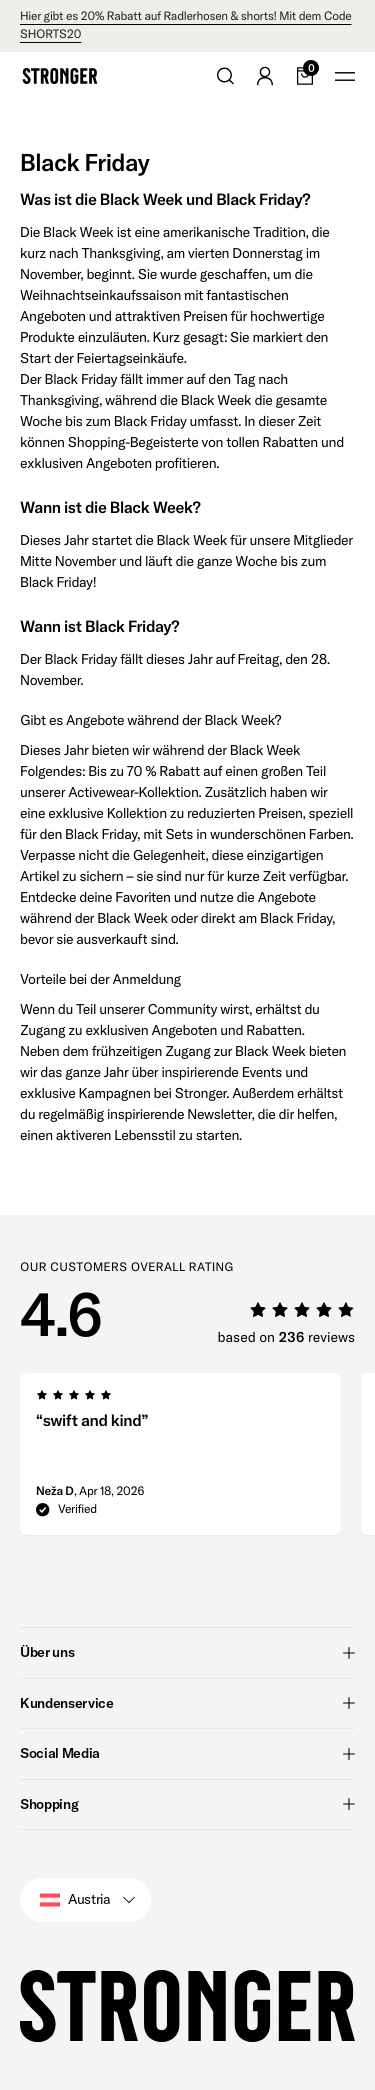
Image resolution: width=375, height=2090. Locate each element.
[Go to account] (265, 76)
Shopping (187, 1804)
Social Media (187, 1753)
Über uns (187, 1652)
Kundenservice (187, 1703)
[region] (197, 1460)
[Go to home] (60, 76)
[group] (180, 1460)
